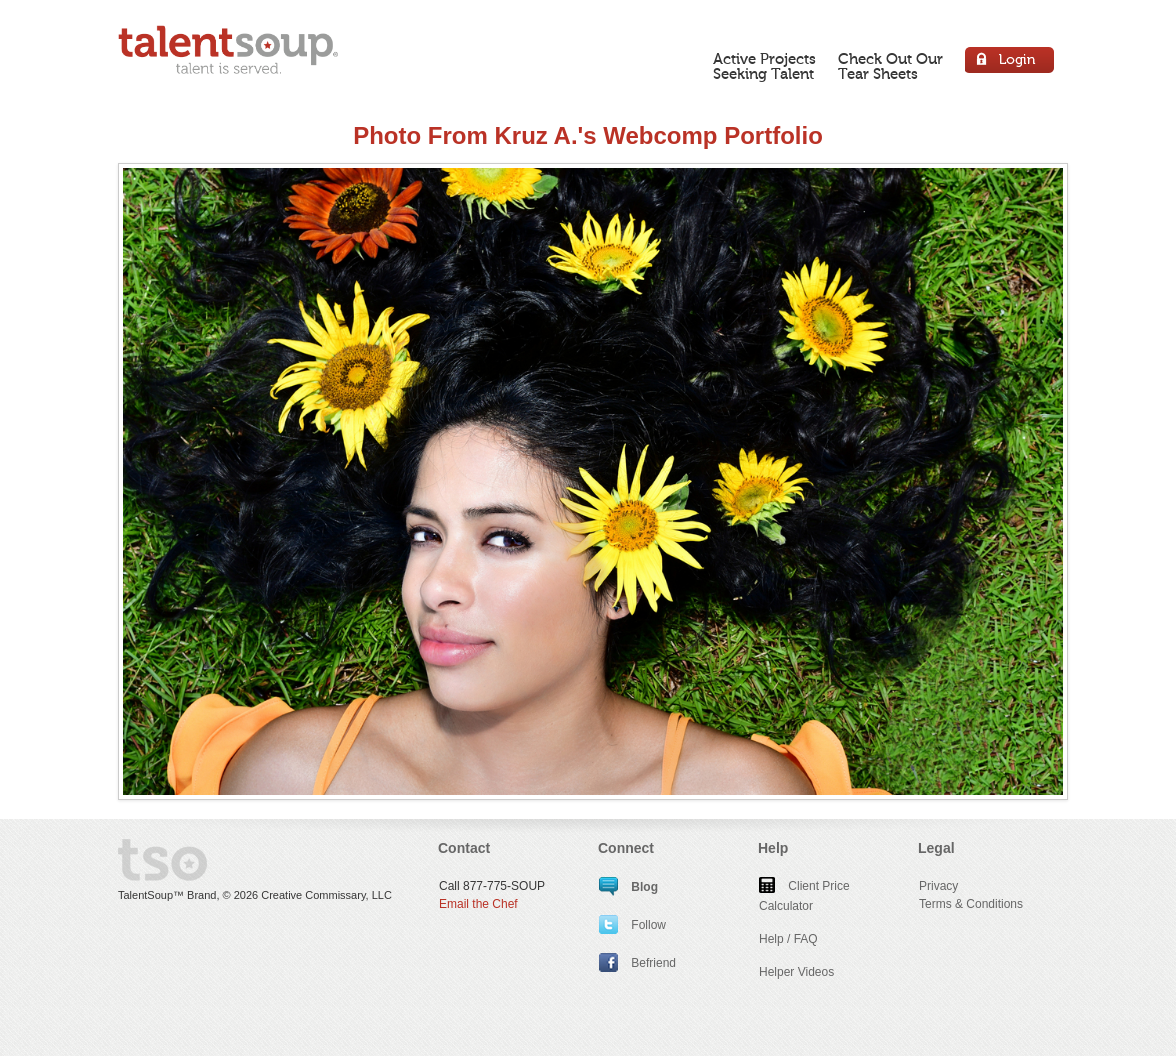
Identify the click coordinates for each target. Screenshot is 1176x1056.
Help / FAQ (788, 939)
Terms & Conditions (971, 904)
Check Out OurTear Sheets (890, 66)
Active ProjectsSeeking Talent (764, 66)
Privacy (938, 886)
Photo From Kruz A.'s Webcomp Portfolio (588, 135)
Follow (632, 925)
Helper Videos (796, 972)
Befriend (637, 963)
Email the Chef (478, 904)
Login (1010, 62)
